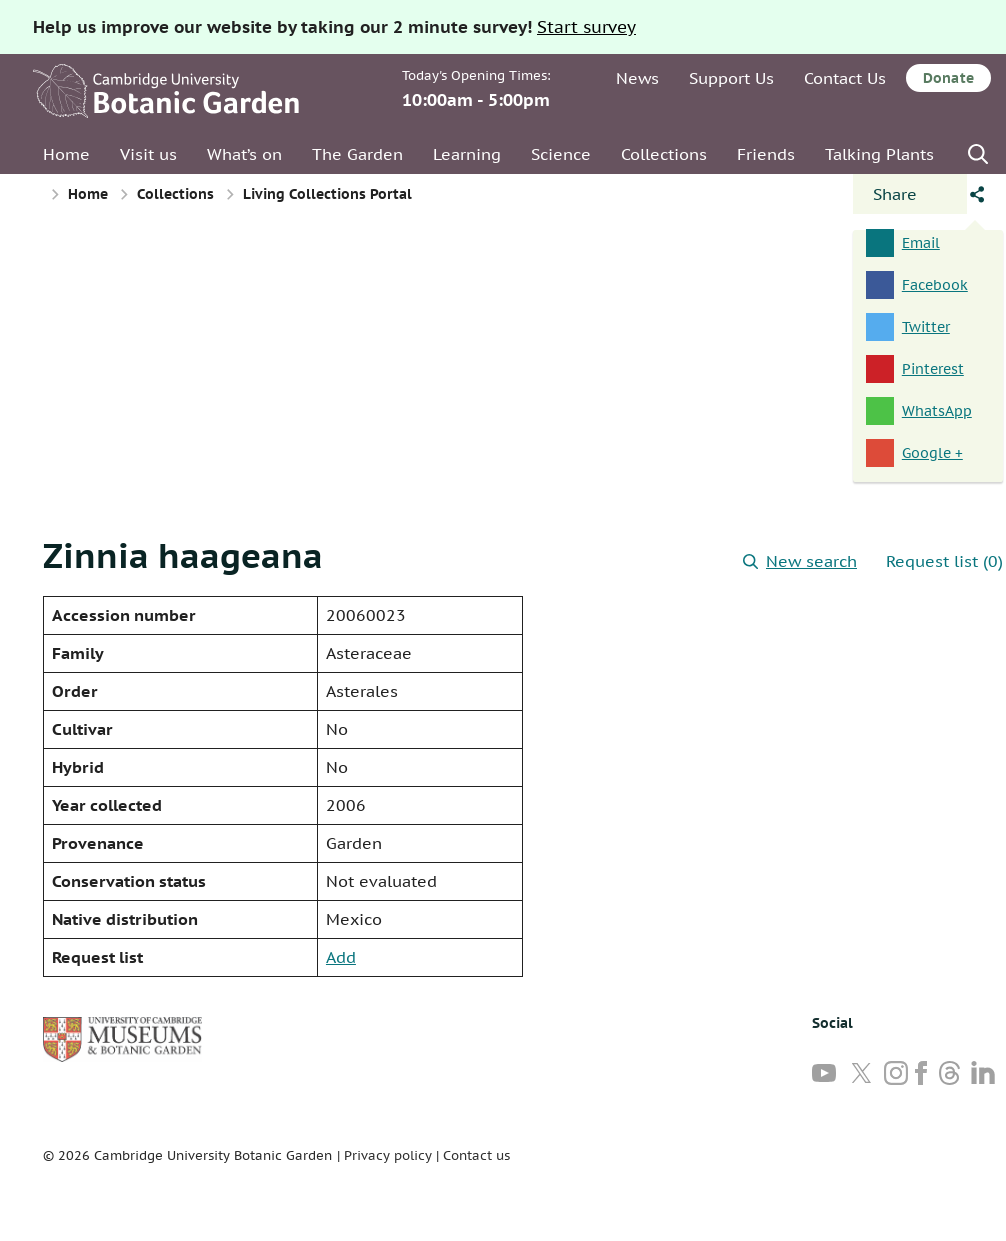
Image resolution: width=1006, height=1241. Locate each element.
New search (800, 561)
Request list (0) (944, 561)
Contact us (476, 1155)
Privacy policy (388, 1155)
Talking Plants (879, 154)
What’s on (244, 154)
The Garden (357, 154)
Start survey (586, 27)
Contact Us (845, 78)
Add (341, 957)
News (637, 78)
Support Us (731, 78)
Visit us (148, 154)
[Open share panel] (910, 194)
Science (561, 154)
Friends (766, 154)
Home (66, 154)
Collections (664, 154)
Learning (467, 154)
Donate (948, 78)
